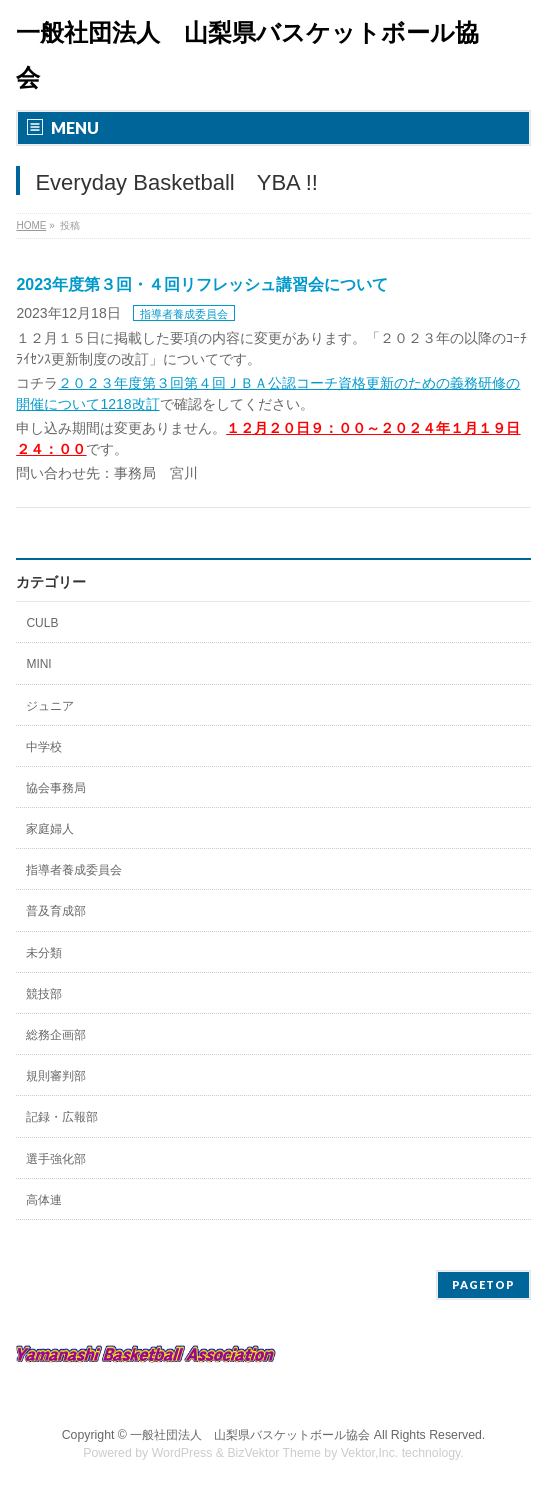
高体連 (44, 1200)
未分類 (44, 953)
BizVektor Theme (274, 1453)
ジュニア (50, 706)
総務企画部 (56, 1035)
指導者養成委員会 (184, 314)
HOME (31, 225)
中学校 (44, 747)
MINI (38, 664)
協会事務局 (56, 788)
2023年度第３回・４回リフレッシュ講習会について (202, 284)
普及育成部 (56, 911)
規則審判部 (56, 1076)
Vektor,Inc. (370, 1453)
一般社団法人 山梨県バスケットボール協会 (250, 1435)
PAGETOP (483, 1284)
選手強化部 (56, 1159)
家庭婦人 (50, 829)
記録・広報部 (62, 1117)
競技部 (44, 994)
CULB (42, 623)
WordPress (182, 1453)
